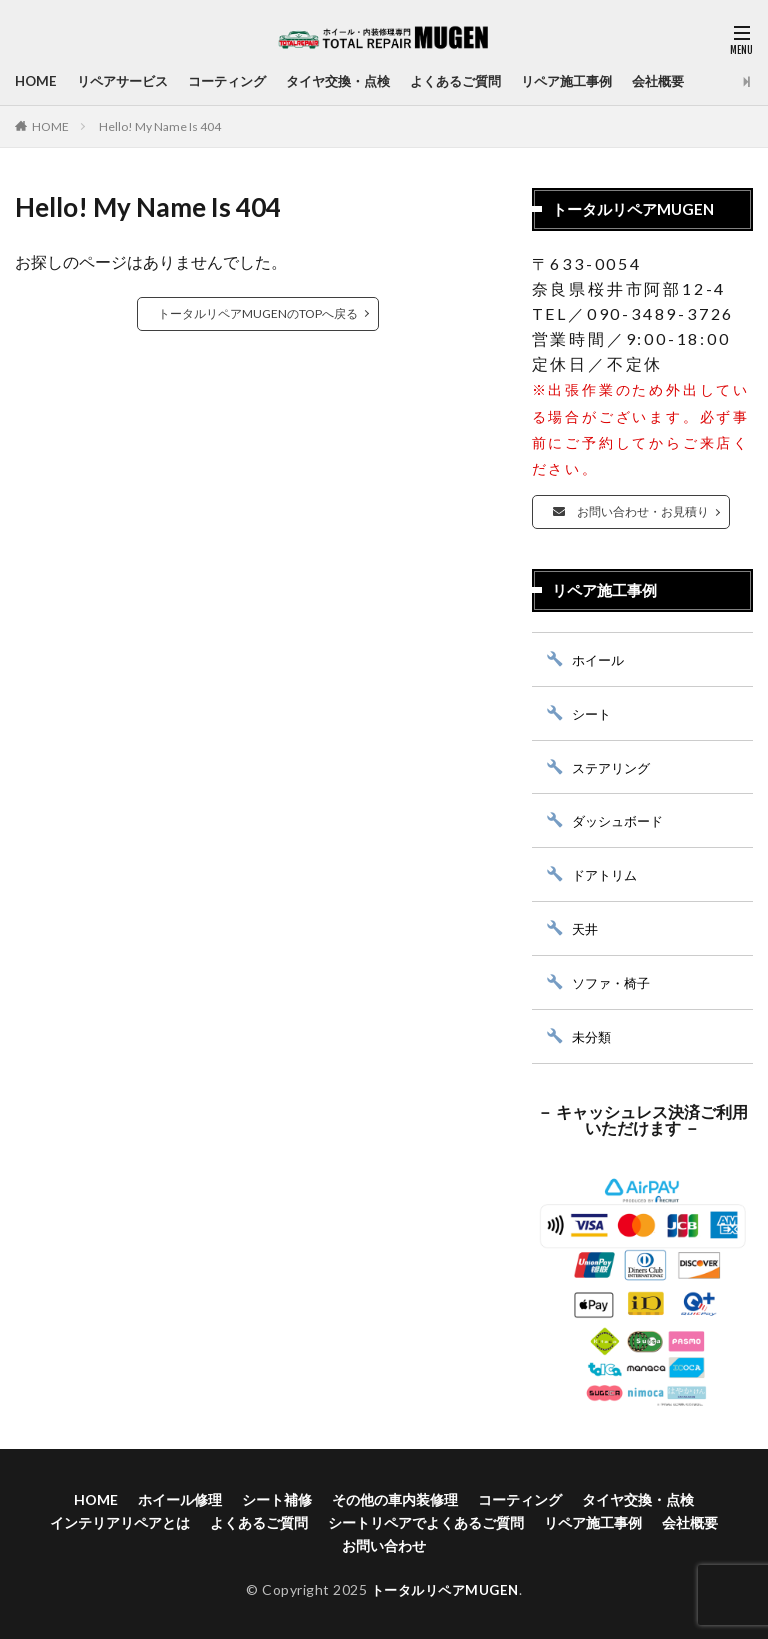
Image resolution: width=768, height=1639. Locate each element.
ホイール (600, 659)
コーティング (239, 81)
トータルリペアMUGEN (444, 1586)
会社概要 (697, 81)
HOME (37, 81)
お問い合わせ (384, 1542)
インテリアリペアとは (120, 1519)
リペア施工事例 (600, 81)
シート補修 (277, 1496)
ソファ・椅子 (614, 980)
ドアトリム (607, 873)
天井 (586, 926)
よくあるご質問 (482, 81)
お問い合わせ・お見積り (631, 511)
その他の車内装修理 (395, 1496)
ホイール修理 (180, 1496)
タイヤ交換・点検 (357, 81)
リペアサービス (128, 81)
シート (593, 712)
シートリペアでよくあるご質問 (426, 1519)
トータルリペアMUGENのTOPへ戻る (258, 313)
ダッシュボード (621, 819)
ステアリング (614, 766)
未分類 (593, 1033)
